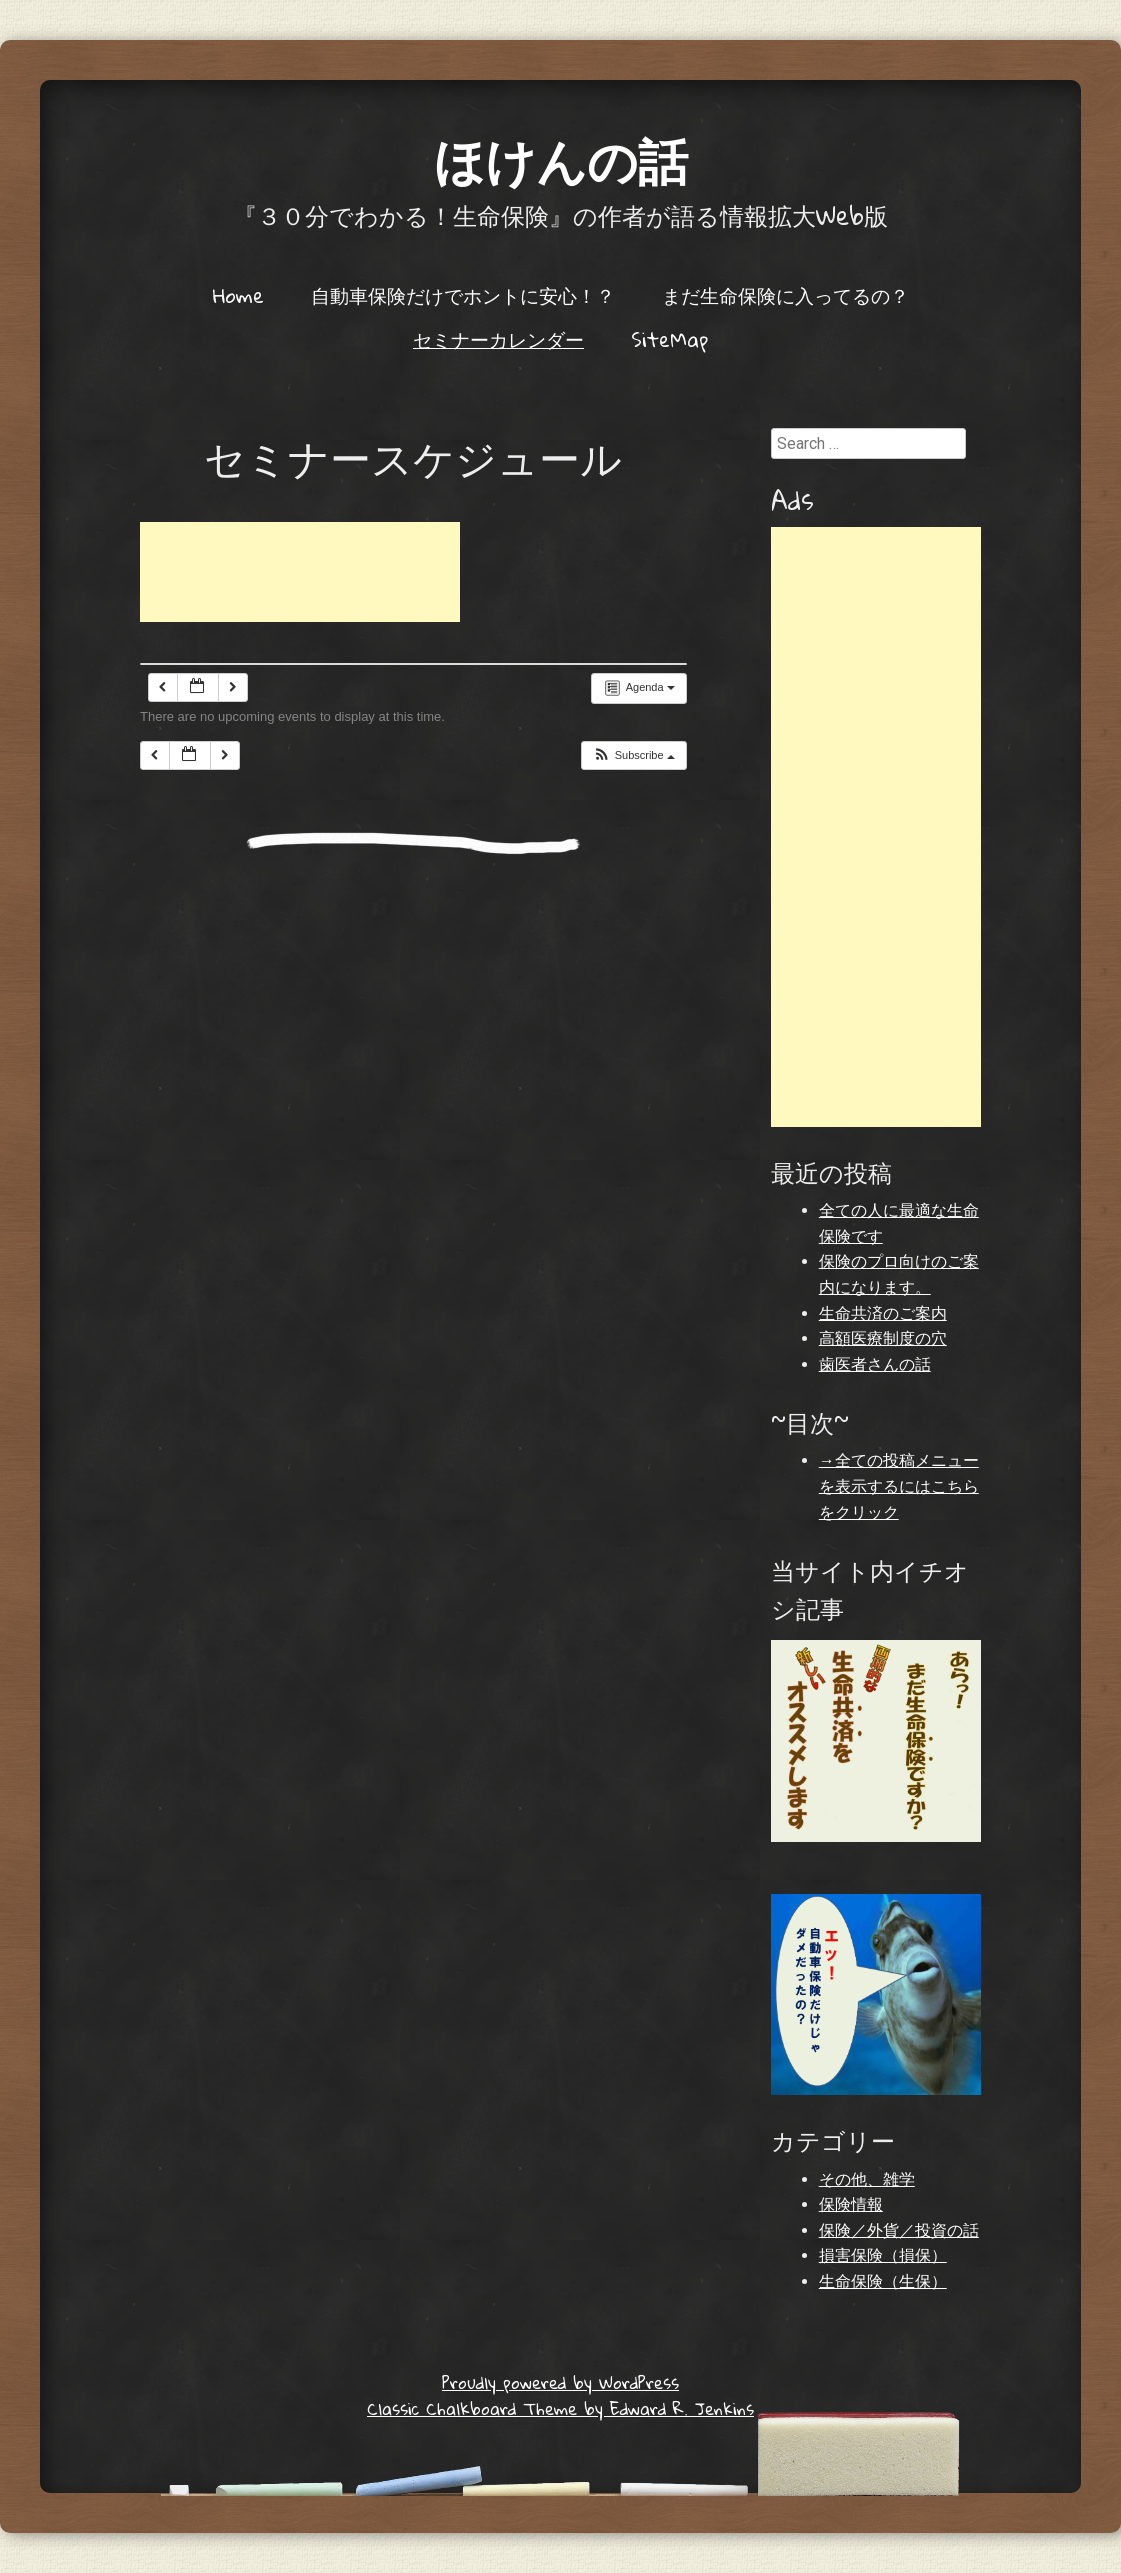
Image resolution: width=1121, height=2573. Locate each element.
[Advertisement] (300, 572)
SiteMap (669, 339)
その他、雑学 (867, 2179)
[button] (633, 755)
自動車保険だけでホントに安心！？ (463, 295)
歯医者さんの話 (875, 1364)
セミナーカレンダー (498, 339)
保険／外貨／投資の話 (899, 2230)
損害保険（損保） (883, 2255)
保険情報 (851, 2204)
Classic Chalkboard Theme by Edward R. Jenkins (560, 2408)
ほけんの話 (561, 159)
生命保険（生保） (883, 2281)
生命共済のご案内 (883, 1313)
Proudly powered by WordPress (560, 2382)
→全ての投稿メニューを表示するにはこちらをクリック (899, 1486)
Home (238, 295)
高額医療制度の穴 (883, 1338)
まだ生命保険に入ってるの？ (785, 295)
